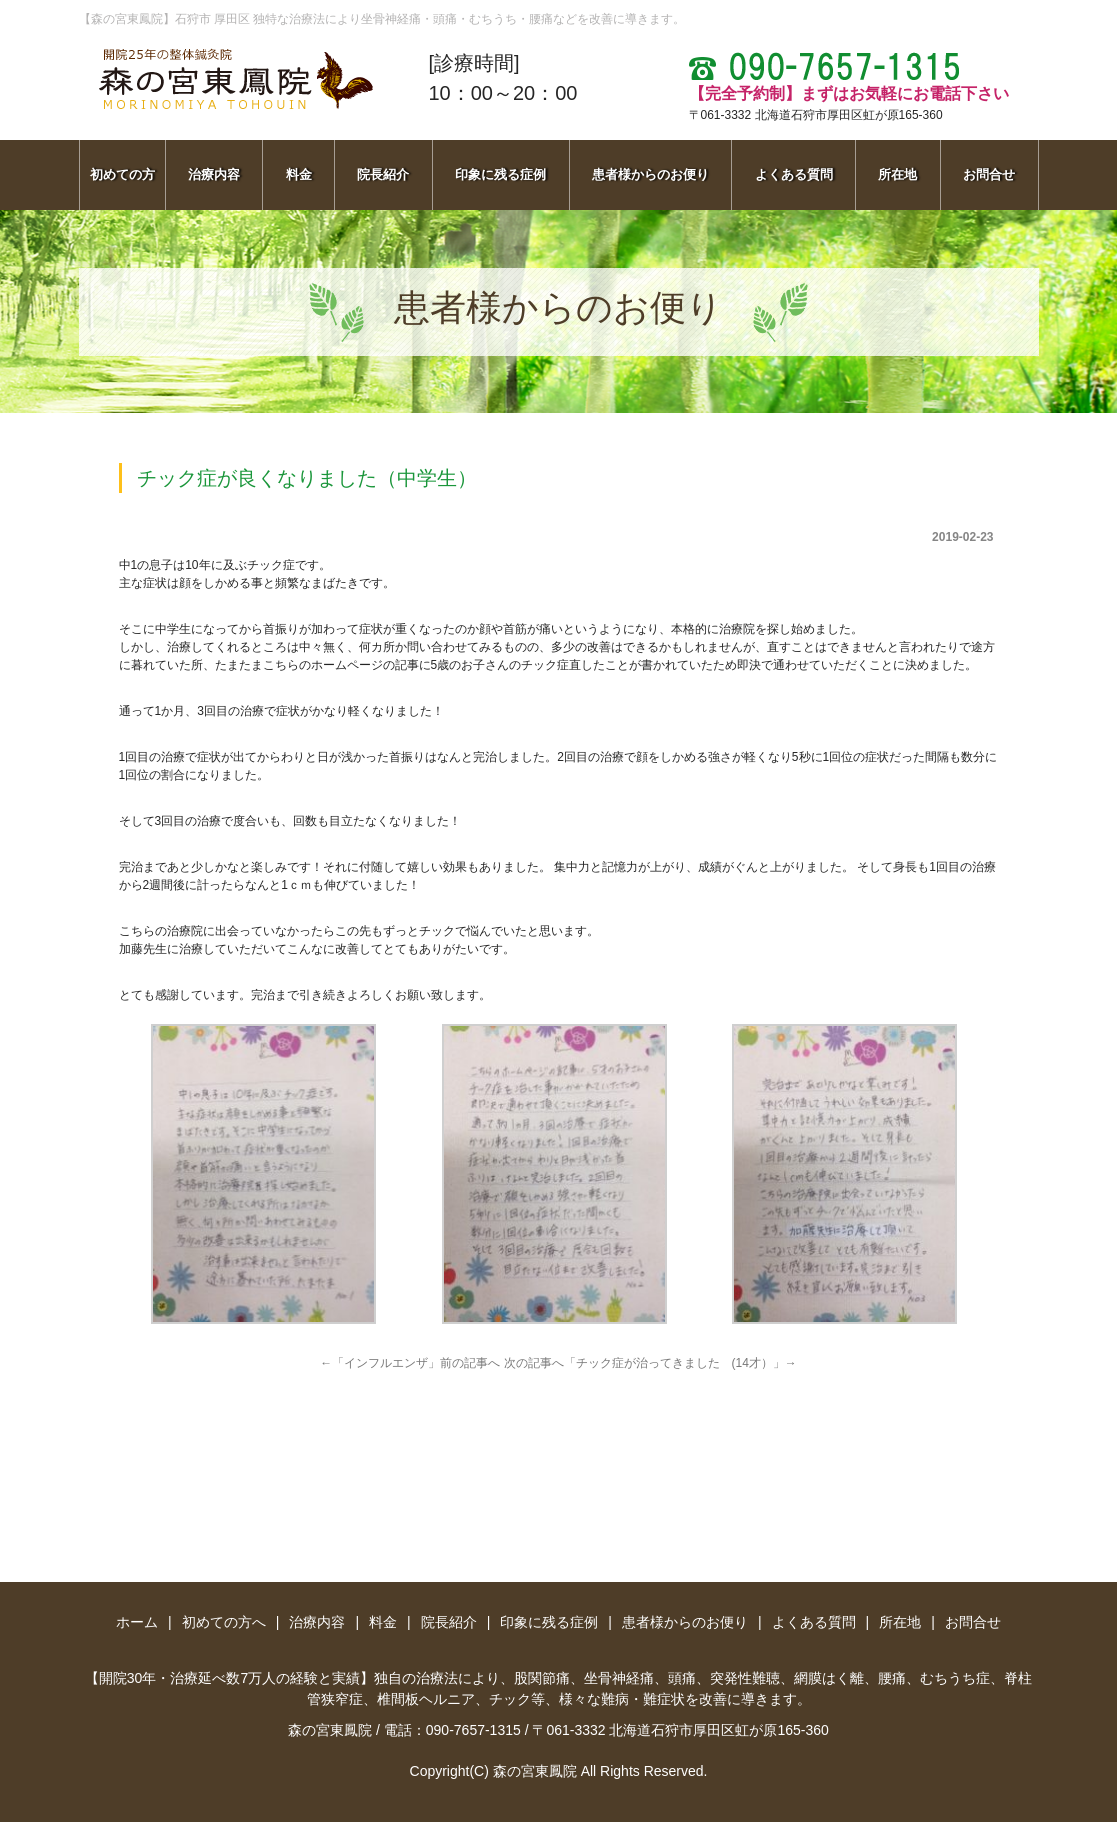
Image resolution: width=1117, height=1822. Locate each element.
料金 (299, 174)
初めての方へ (224, 1622)
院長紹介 (383, 174)
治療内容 (214, 174)
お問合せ (989, 174)
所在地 (897, 174)
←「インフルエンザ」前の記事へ (410, 1363)
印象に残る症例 (500, 174)
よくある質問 (794, 174)
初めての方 (122, 174)
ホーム (137, 1622)
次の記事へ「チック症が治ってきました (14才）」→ (650, 1363)
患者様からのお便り (650, 174)
